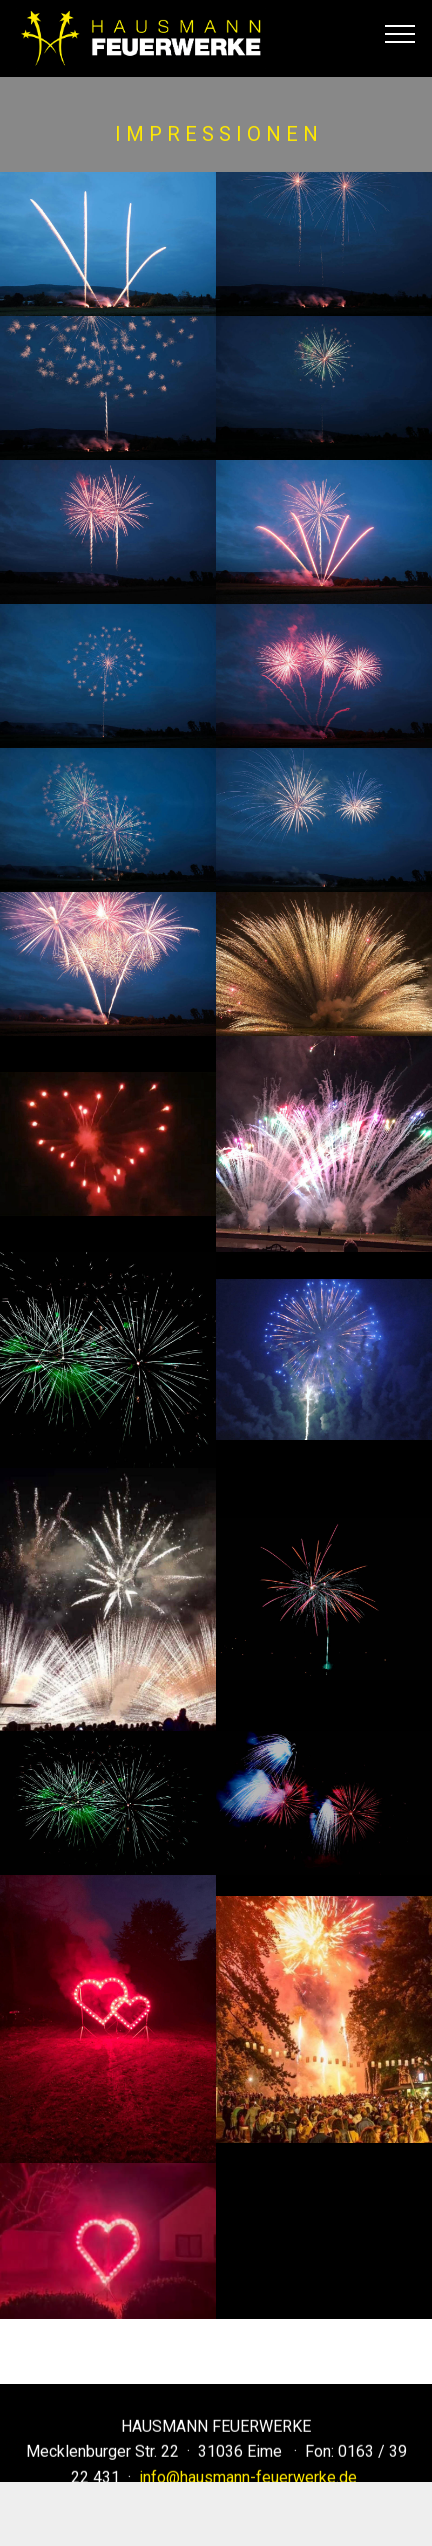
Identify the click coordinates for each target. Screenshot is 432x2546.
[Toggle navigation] (400, 33)
